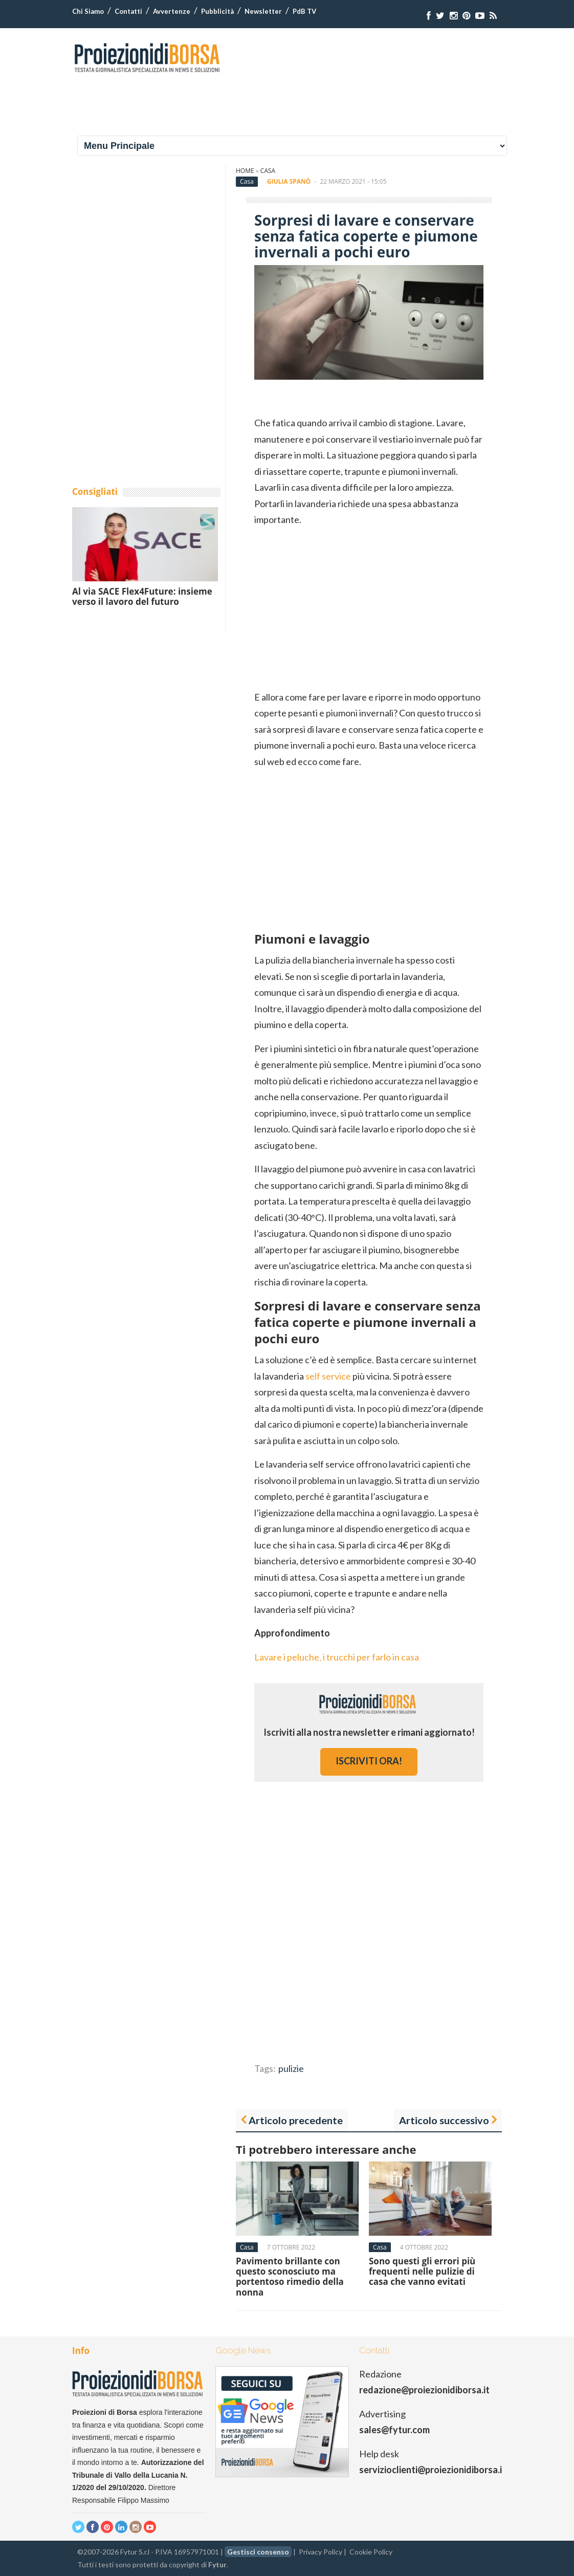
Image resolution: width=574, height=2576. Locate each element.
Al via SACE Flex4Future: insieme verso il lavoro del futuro (142, 596)
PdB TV (304, 11)
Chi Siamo (88, 11)
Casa (267, 170)
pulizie (291, 2068)
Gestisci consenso (258, 2551)
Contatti (128, 11)
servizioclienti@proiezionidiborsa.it (432, 2469)
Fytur (217, 2564)
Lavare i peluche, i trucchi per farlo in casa (336, 1657)
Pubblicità (217, 11)
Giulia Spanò (289, 181)
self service (328, 1376)
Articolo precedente (296, 2120)
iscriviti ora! (369, 1760)
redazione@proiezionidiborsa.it (424, 2389)
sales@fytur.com (394, 2429)
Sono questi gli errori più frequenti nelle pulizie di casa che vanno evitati (422, 2271)
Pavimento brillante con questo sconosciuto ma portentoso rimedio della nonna (290, 2276)
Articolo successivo (444, 2120)
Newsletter (263, 11)
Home (245, 170)
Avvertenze (171, 11)
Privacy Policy (320, 2551)
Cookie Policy (370, 2551)
